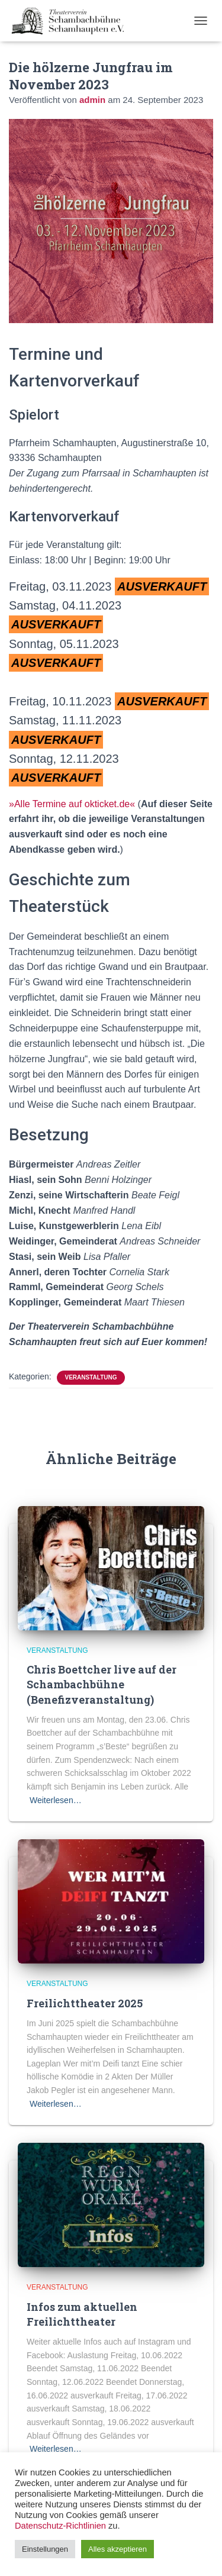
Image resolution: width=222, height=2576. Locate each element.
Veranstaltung (91, 1377)
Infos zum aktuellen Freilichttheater (82, 2314)
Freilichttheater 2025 (85, 2003)
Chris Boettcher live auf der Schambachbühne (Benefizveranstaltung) (101, 1684)
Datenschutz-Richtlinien (60, 2525)
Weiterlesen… (56, 1800)
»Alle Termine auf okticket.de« (72, 804)
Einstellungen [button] (45, 2549)
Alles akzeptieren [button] (117, 2549)
